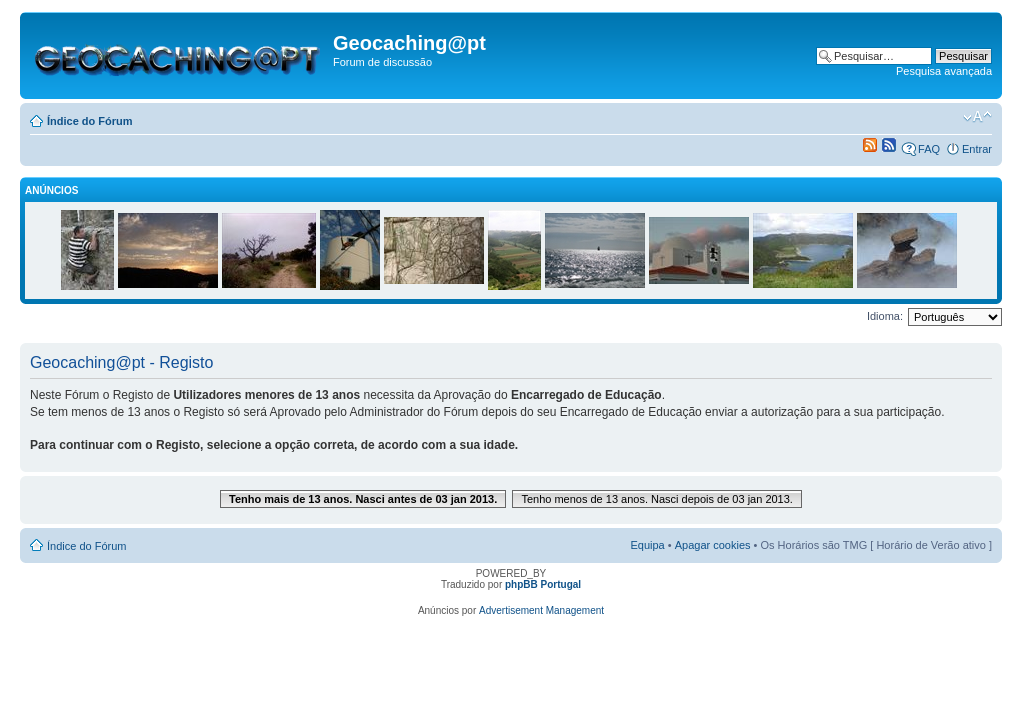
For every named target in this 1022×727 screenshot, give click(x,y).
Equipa (647, 545)
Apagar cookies (713, 545)
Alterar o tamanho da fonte (977, 117)
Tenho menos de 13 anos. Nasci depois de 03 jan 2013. (657, 499)
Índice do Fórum (90, 121)
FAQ (929, 149)
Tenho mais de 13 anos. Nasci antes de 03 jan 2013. (363, 499)
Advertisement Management (541, 610)
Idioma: (885, 316)
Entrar (977, 149)
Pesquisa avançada (944, 71)
